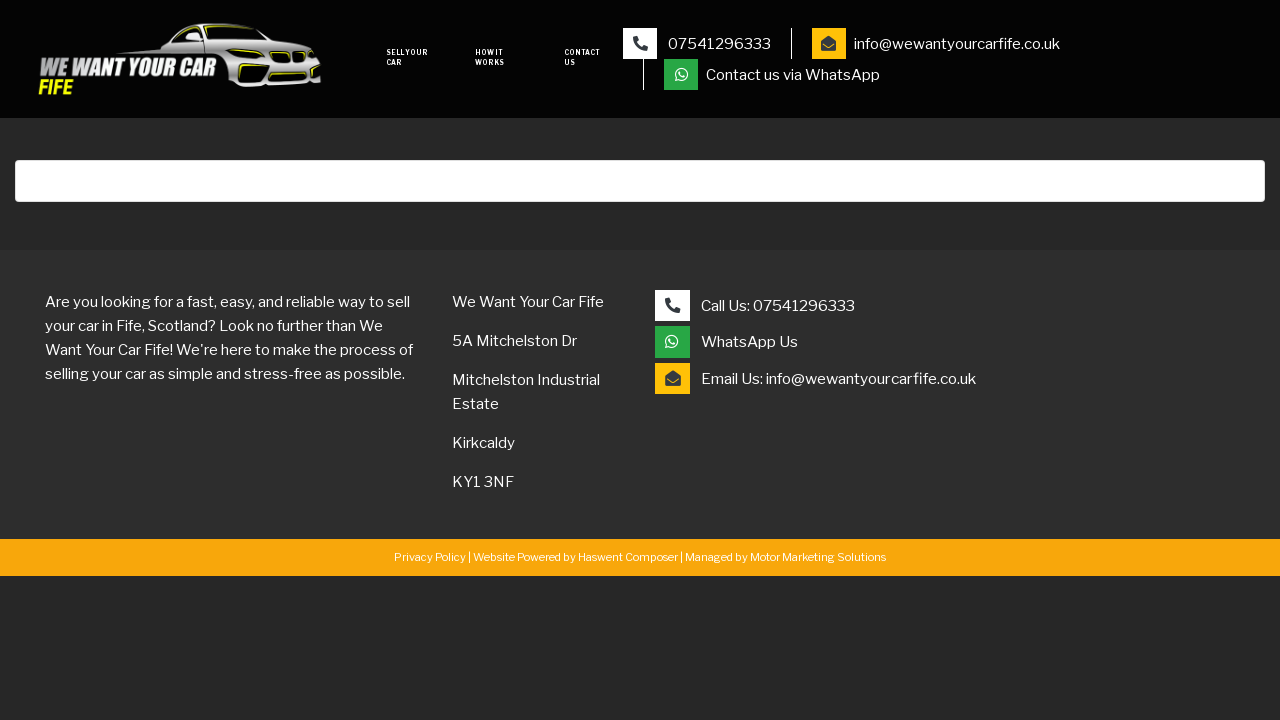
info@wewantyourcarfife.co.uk (936, 43)
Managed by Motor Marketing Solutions (785, 557)
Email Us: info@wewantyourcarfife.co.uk (815, 378)
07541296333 (697, 43)
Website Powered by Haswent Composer (575, 557)
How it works (489, 58)
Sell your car (407, 58)
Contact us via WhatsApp (772, 74)
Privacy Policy (430, 557)
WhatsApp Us (726, 341)
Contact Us (582, 58)
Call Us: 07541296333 (755, 305)
